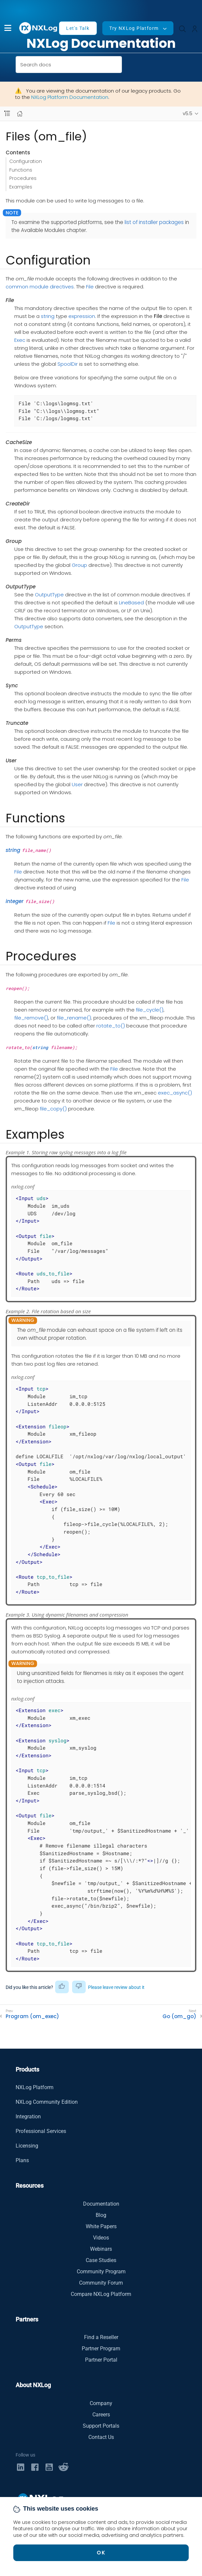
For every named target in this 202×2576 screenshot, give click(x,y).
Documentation (101, 2204)
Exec (19, 340)
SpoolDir (67, 363)
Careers (101, 2414)
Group (79, 565)
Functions (20, 170)
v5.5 (187, 113)
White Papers (101, 2226)
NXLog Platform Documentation (69, 97)
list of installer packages (154, 222)
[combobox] (69, 64)
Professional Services (41, 2131)
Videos (101, 2238)
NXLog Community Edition (47, 2102)
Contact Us (101, 2437)
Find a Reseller (101, 2337)
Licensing (27, 2146)
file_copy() (53, 1108)
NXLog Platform (34, 2087)
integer (15, 901)
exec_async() (175, 1092)
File (90, 286)
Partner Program (101, 2348)
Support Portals (101, 2426)
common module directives (40, 286)
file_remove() (31, 1017)
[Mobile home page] (19, 113)
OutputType (49, 594)
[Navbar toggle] (7, 114)
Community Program (101, 2271)
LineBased (131, 602)
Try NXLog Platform (133, 28)
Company (101, 2403)
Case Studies (101, 2260)
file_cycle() (149, 1009)
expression (81, 316)
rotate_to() (110, 1025)
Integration (28, 2116)
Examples (20, 187)
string (47, 316)
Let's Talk (77, 28)
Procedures (23, 178)
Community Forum (101, 2283)
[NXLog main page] (38, 28)
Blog (101, 2215)
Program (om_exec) (32, 2016)
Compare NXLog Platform (101, 2294)
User (77, 784)
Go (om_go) (179, 2016)
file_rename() (74, 1017)
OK (101, 2552)
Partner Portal (101, 2360)
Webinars (101, 2249)
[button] (7, 28)
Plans (22, 2160)
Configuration (25, 161)
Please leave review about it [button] (116, 1987)
